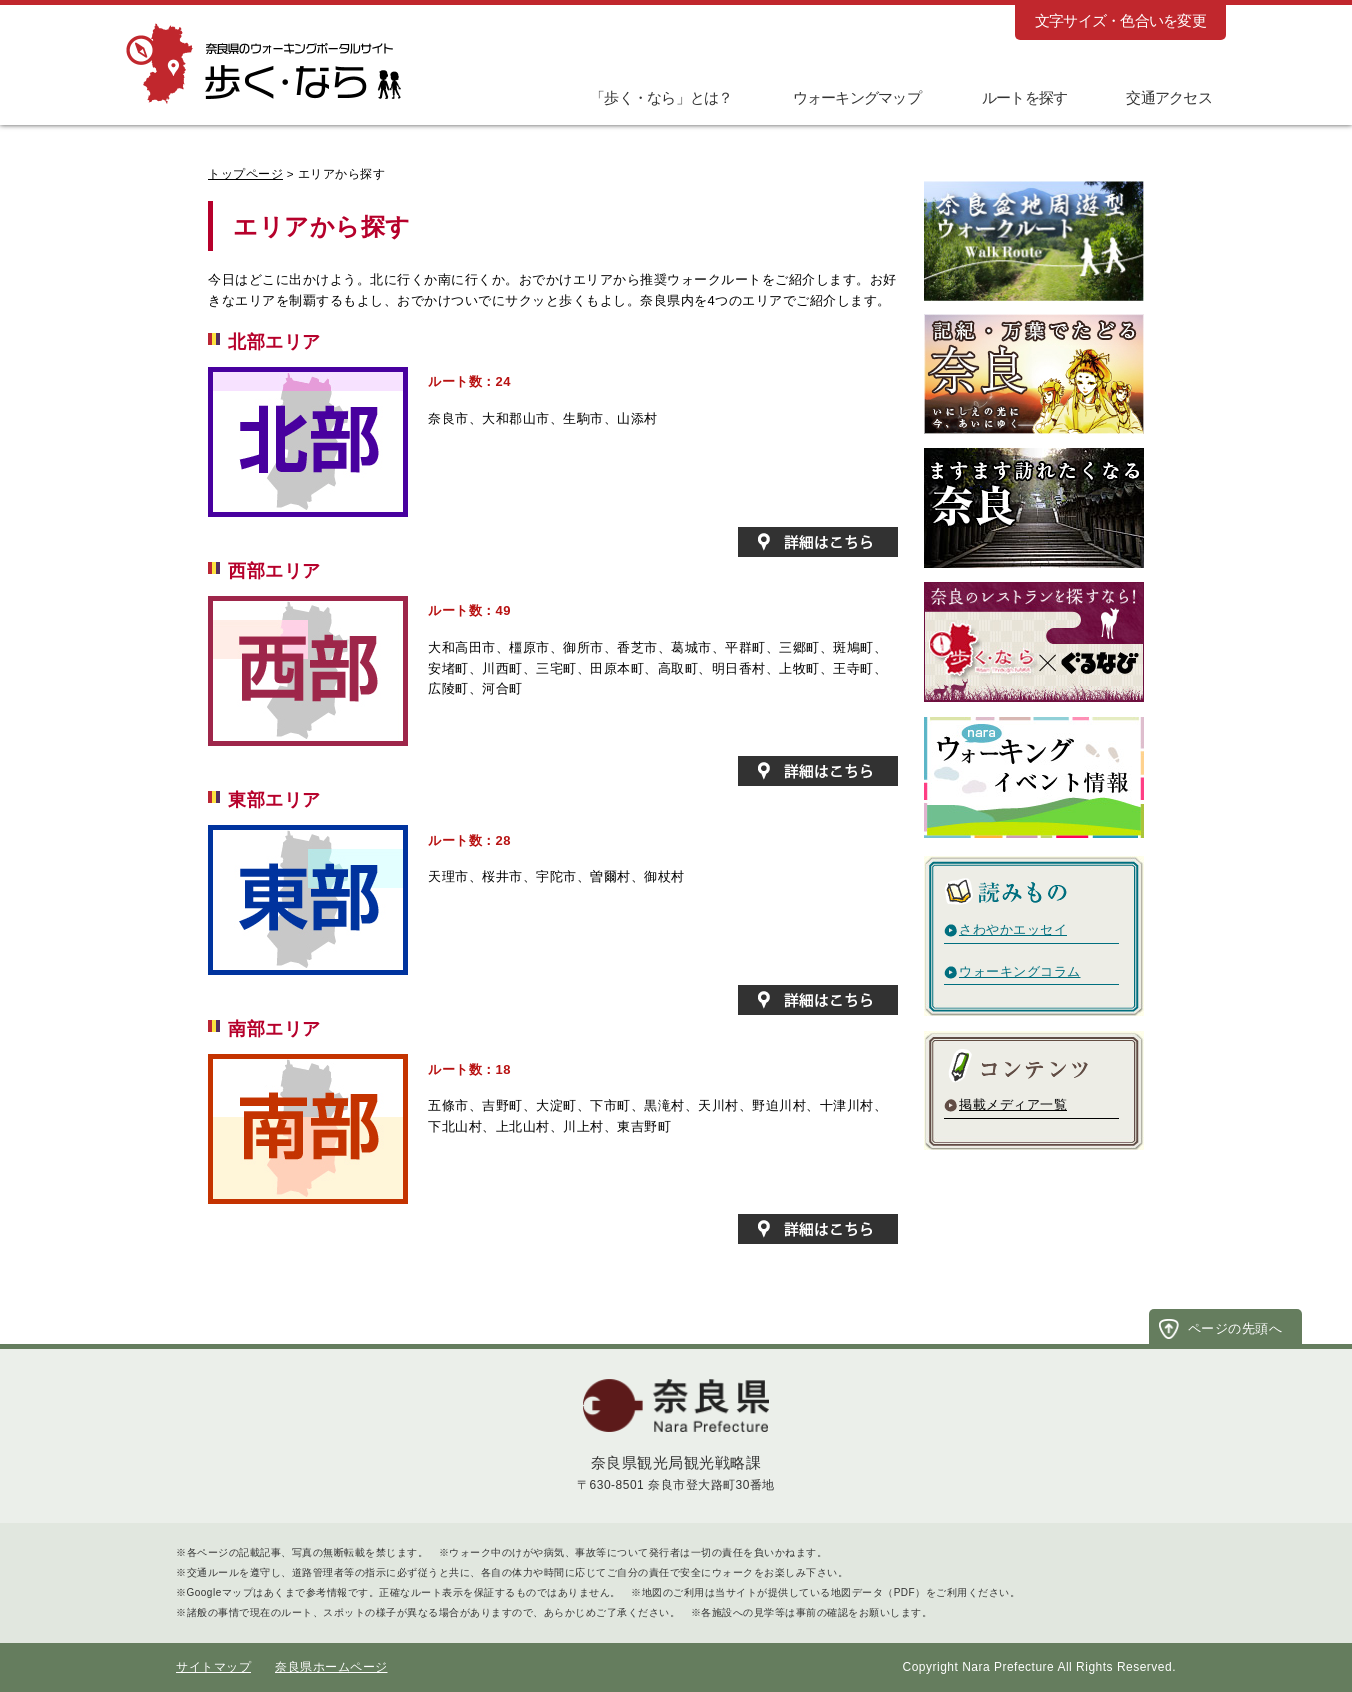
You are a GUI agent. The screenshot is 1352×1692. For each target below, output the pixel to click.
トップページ (245, 173)
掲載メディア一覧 (1013, 1104)
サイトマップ (213, 1667)
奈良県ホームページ (331, 1667)
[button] (1011, 96)
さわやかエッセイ (1013, 929)
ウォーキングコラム (1020, 971)
